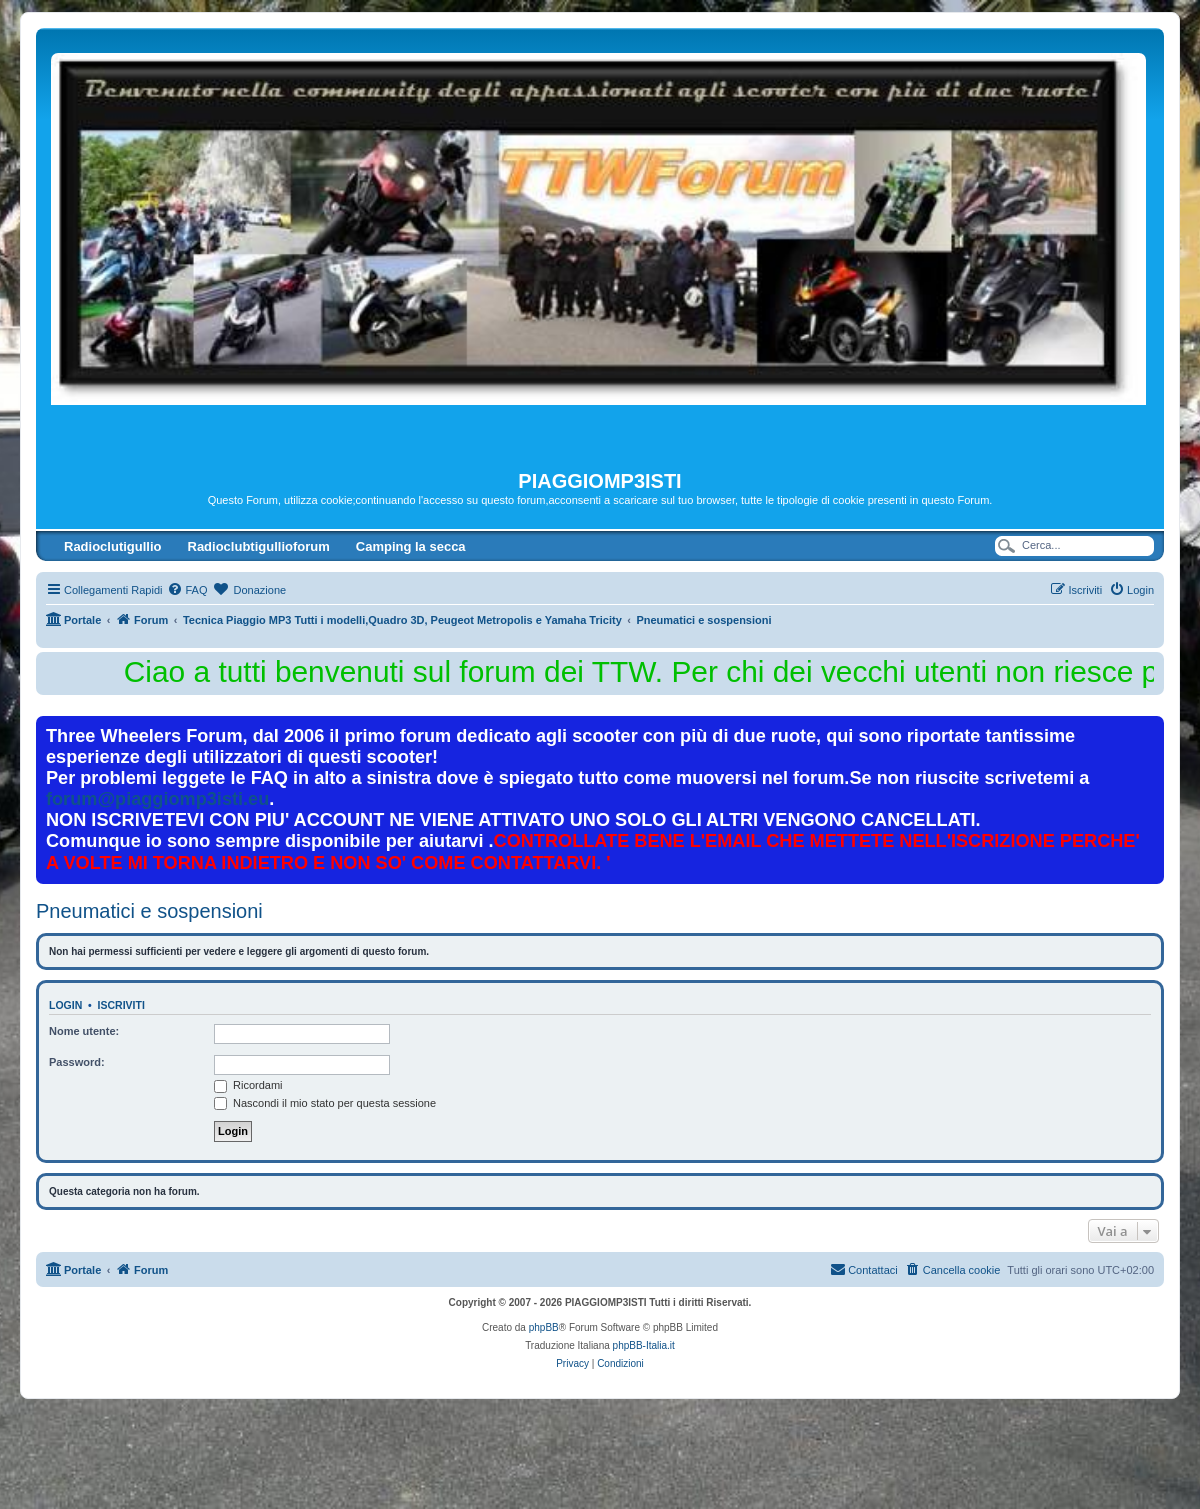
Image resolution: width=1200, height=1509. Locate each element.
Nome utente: (84, 1031)
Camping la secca (411, 546)
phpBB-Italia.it (644, 1345)
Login (65, 1005)
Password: (77, 1062)
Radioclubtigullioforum (259, 546)
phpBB (544, 1327)
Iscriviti (121, 1005)
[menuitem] (187, 590)
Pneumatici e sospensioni (149, 911)
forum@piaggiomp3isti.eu (157, 799)
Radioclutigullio (113, 546)
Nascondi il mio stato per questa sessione (325, 1103)
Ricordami (248, 1085)
